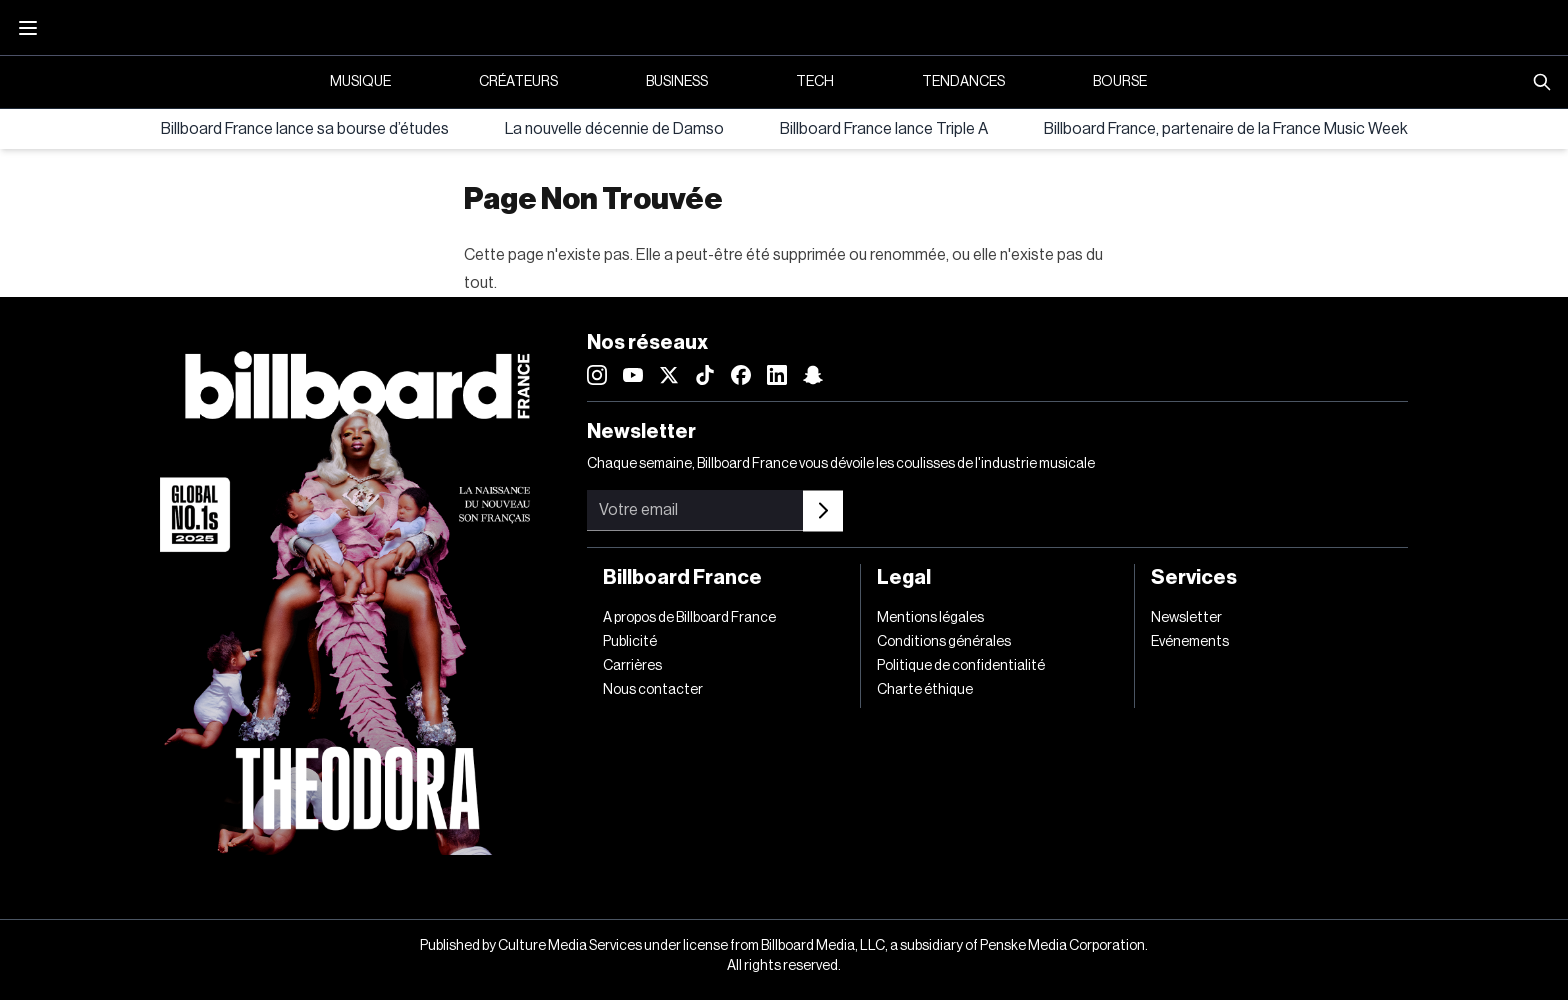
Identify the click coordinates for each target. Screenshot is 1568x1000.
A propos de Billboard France (689, 618)
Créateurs (518, 82)
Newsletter (1186, 618)
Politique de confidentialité (961, 666)
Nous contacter (653, 690)
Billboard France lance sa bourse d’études (305, 129)
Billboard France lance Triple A (884, 129)
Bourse (1120, 82)
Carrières (632, 666)
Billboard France (682, 578)
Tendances (963, 82)
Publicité (630, 642)
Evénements (1190, 642)
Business (677, 82)
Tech (815, 82)
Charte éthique (925, 690)
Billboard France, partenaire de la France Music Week (1226, 129)
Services (1194, 578)
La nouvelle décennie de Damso (614, 129)
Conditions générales (944, 642)
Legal (904, 578)
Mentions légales (930, 618)
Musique (360, 82)
